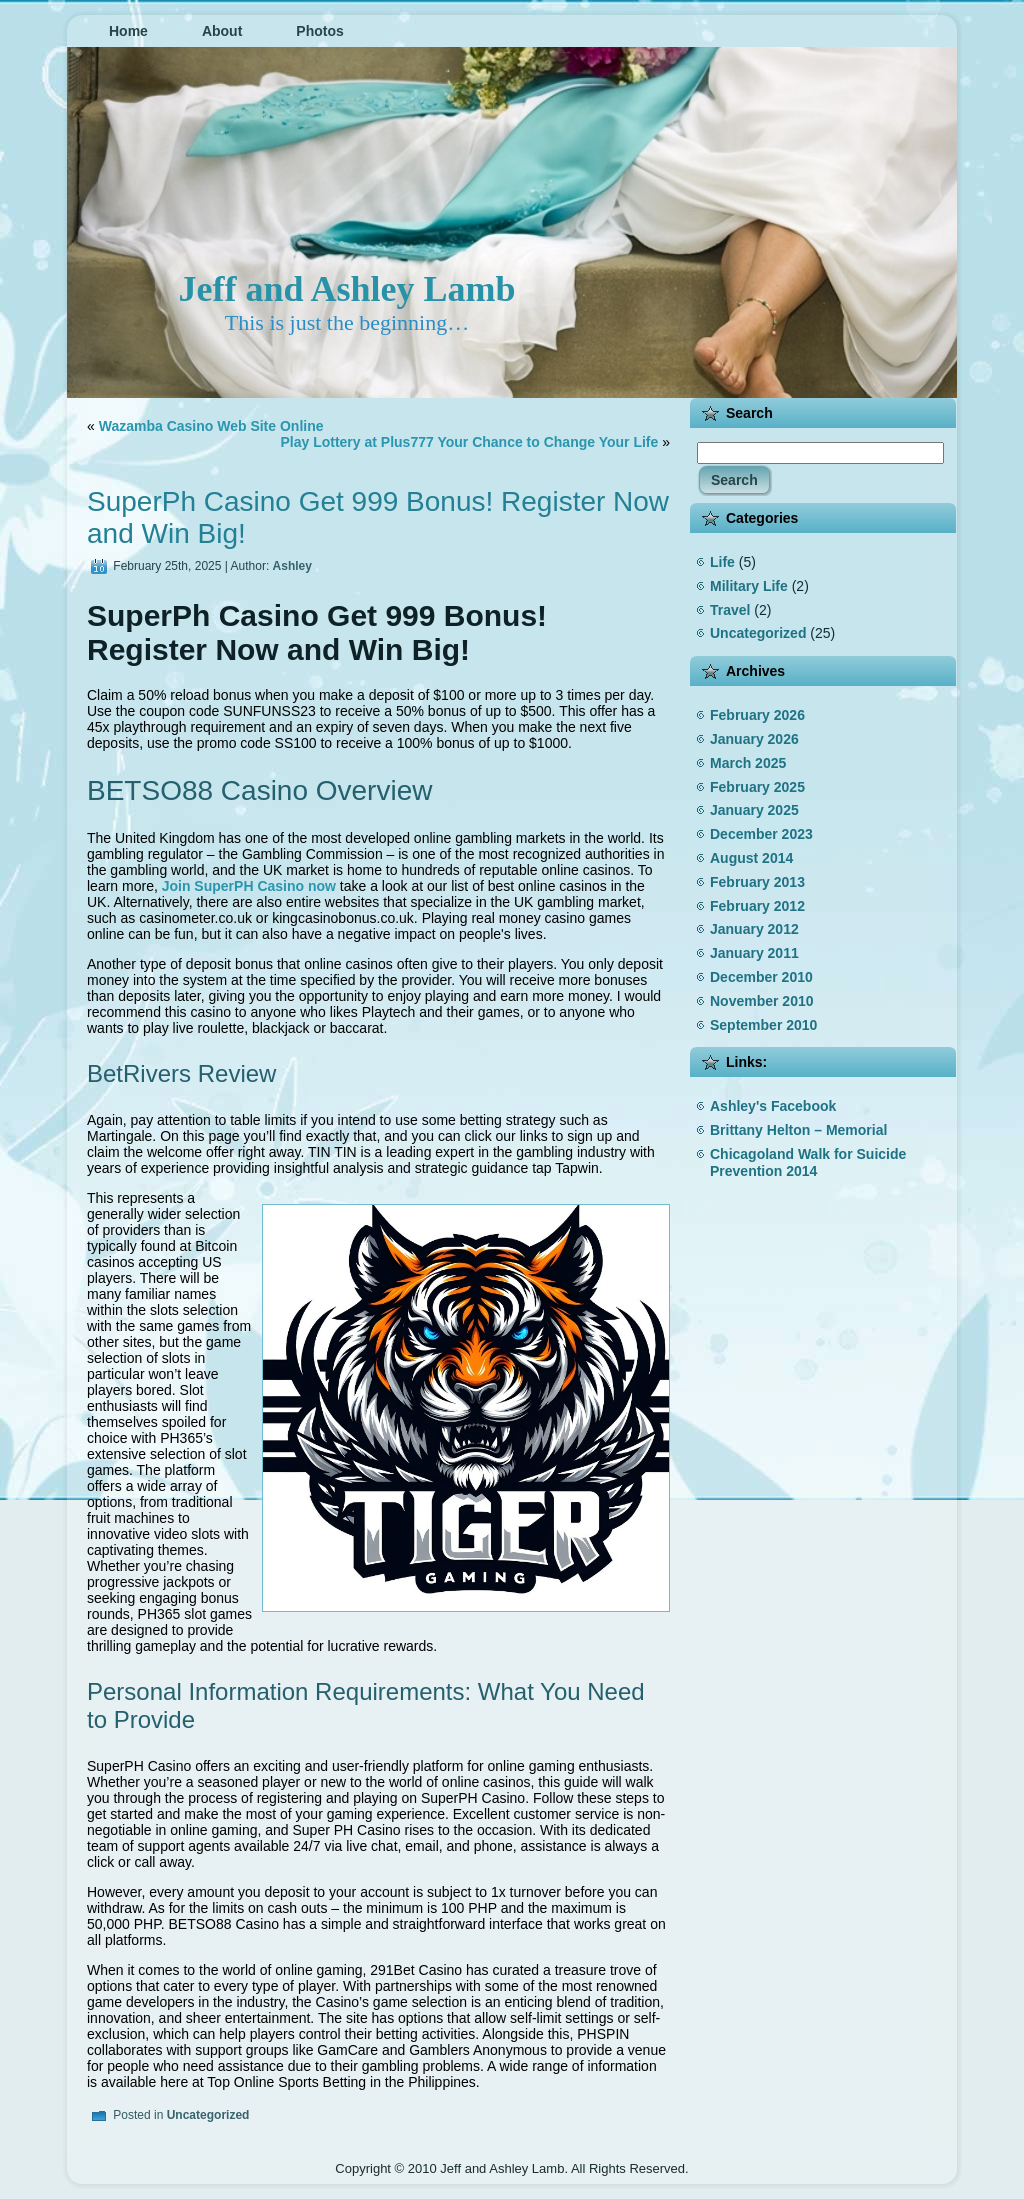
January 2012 (754, 929)
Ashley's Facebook (773, 1106)
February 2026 (757, 715)
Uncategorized (208, 2115)
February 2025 (757, 787)
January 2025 (754, 810)
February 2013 (757, 882)
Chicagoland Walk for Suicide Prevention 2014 (808, 1162)
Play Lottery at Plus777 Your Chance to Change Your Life (469, 442)
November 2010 (762, 1001)
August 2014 (751, 858)
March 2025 (748, 763)
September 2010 (763, 1025)
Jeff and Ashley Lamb (346, 289)
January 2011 (754, 953)
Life (722, 562)
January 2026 (754, 739)
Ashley (292, 566)
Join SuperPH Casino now (249, 886)
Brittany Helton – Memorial (798, 1130)
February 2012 (757, 906)
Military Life (749, 586)
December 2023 (761, 834)
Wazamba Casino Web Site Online (211, 426)
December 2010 (761, 977)
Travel (730, 610)
